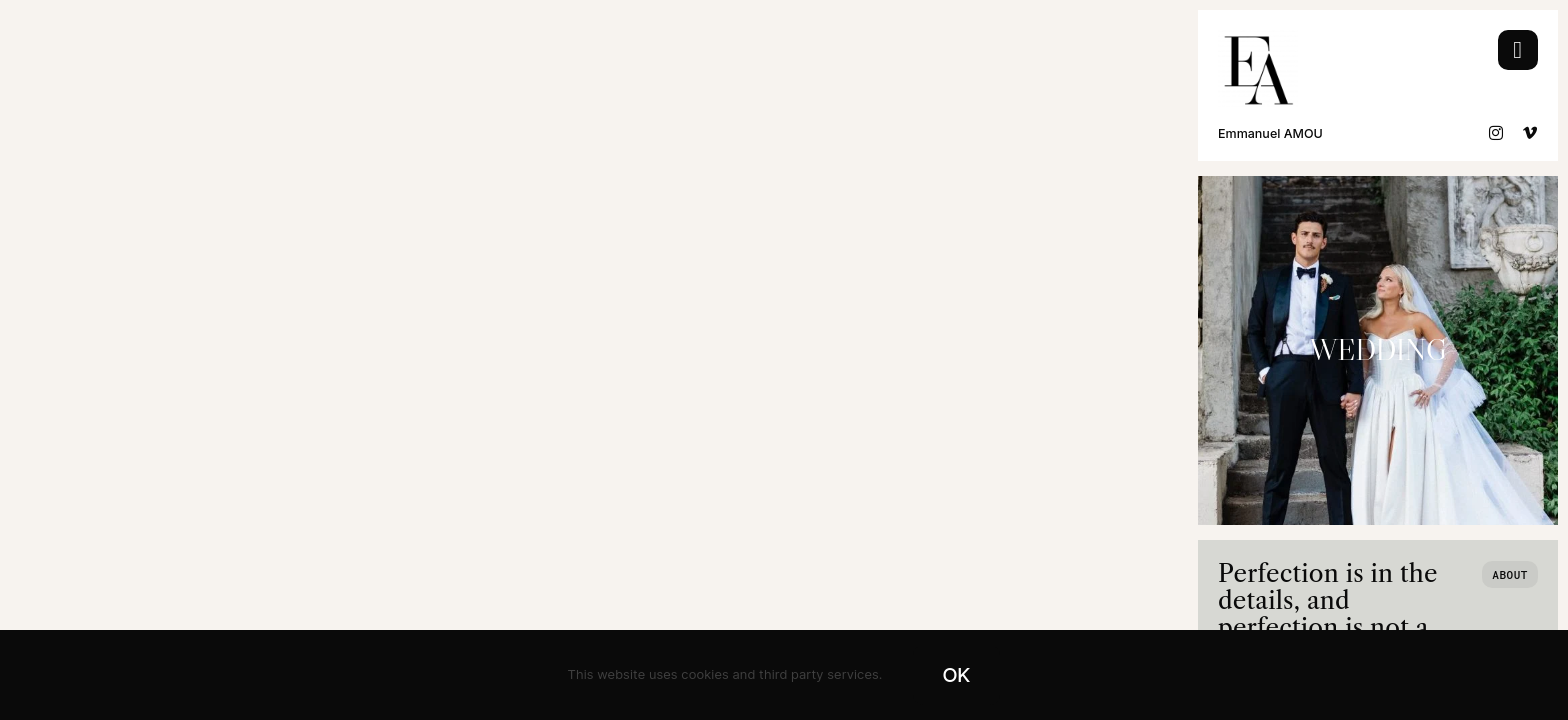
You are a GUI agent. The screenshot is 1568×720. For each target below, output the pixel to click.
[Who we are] (1510, 574)
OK (956, 675)
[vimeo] (1530, 133)
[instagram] (1496, 133)
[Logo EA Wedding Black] (1258, 38)
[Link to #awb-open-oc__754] (1518, 50)
